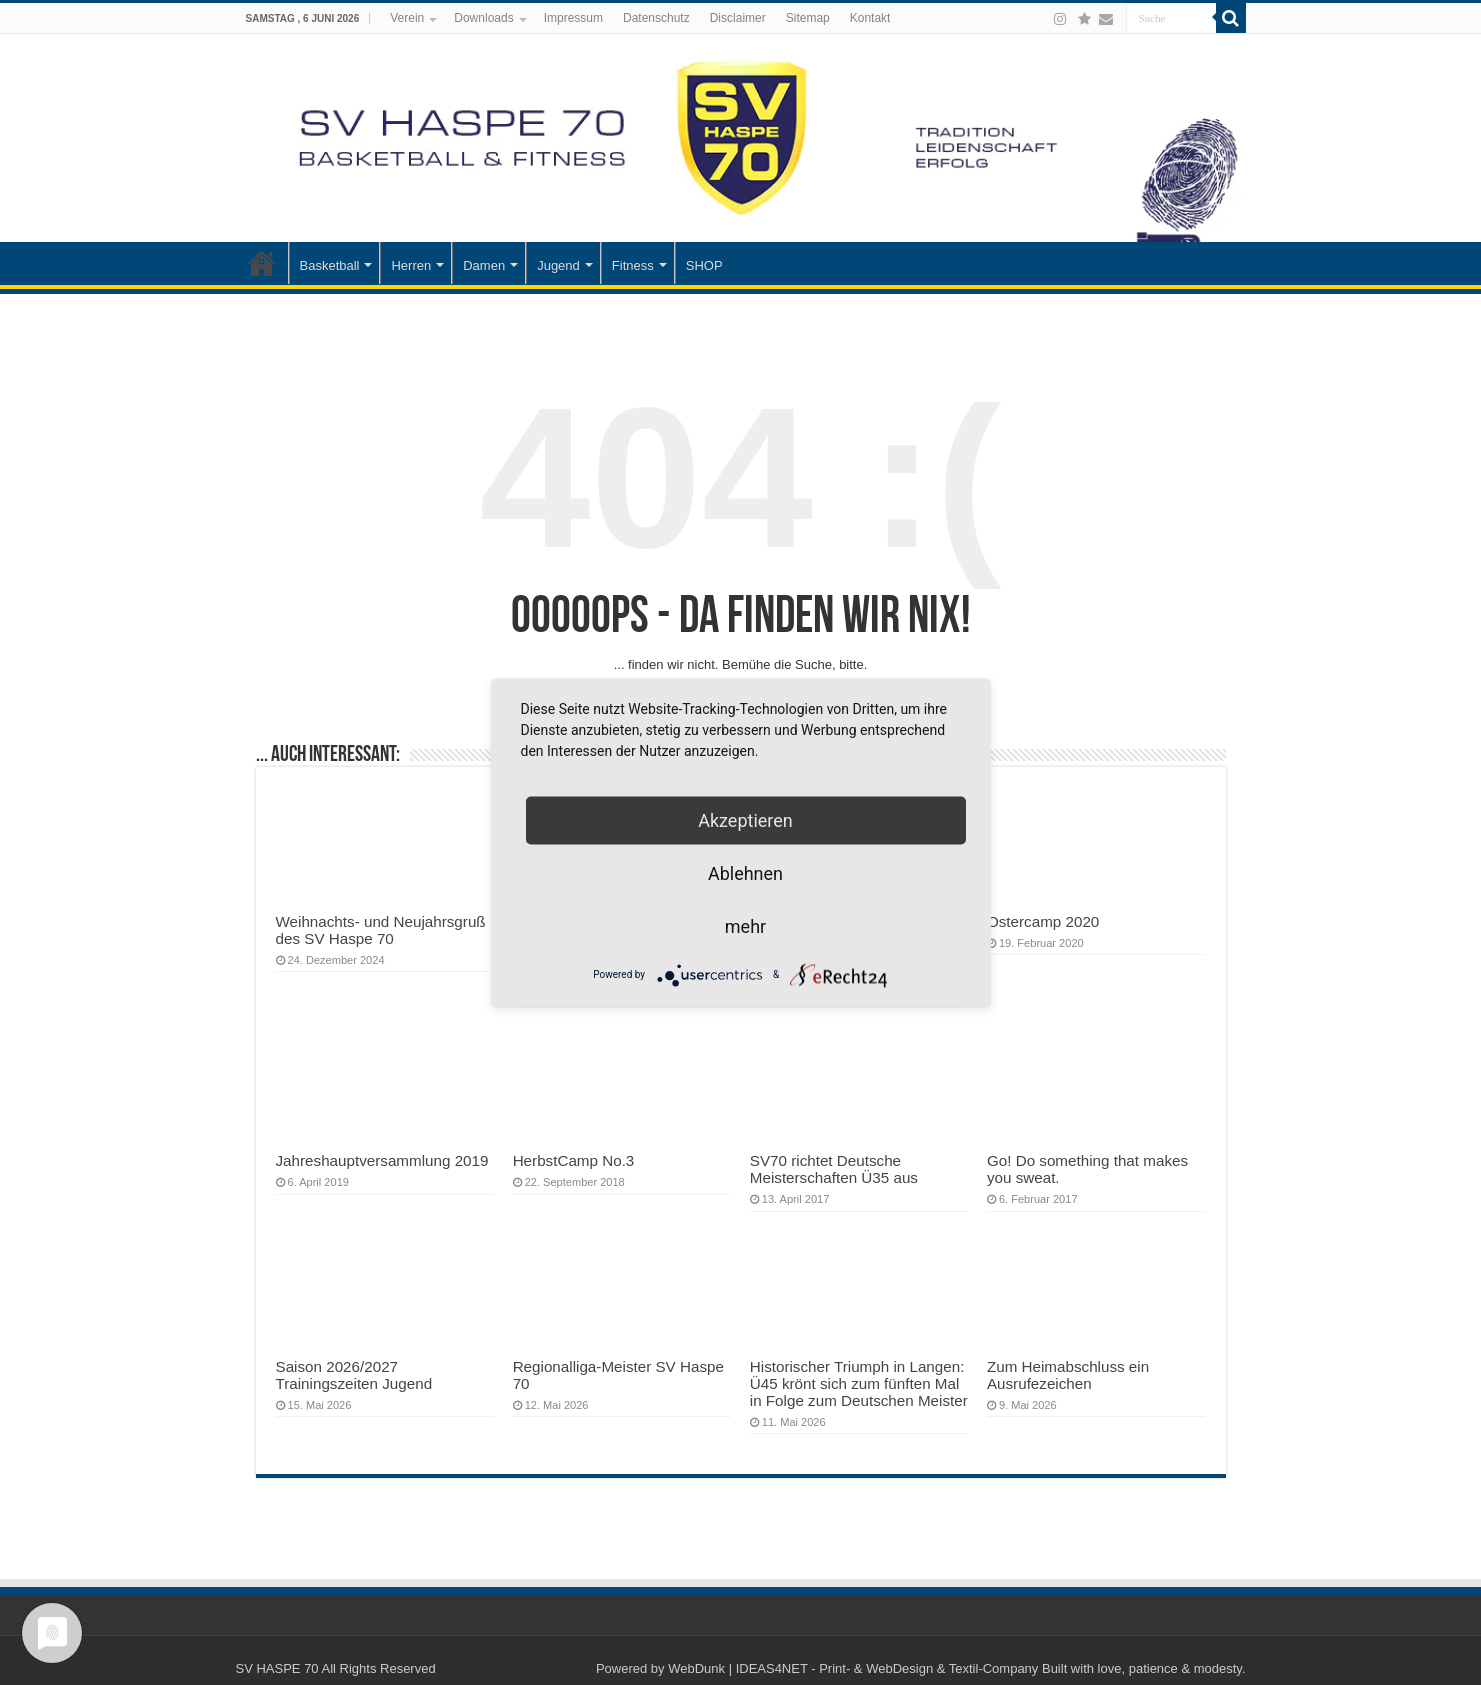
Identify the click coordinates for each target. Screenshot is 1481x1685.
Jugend (558, 265)
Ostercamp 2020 (1043, 921)
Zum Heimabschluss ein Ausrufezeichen (1068, 1375)
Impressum (573, 18)
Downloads (483, 18)
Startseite (262, 263)
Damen (484, 265)
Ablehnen (745, 872)
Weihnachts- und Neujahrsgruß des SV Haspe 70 (381, 930)
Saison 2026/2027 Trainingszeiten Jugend (354, 1375)
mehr (745, 925)
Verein (407, 18)
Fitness (633, 265)
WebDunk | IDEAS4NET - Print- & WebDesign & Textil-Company (853, 1668)
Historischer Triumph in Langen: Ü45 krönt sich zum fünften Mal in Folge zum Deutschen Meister (859, 1383)
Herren (411, 265)
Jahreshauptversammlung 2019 (382, 1160)
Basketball (330, 265)
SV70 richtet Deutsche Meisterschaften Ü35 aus (834, 1169)
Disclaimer (738, 18)
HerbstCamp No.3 (574, 1160)
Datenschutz (656, 18)
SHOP (704, 265)
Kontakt (870, 18)
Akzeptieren (745, 819)
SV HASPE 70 (277, 1668)
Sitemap (808, 18)
